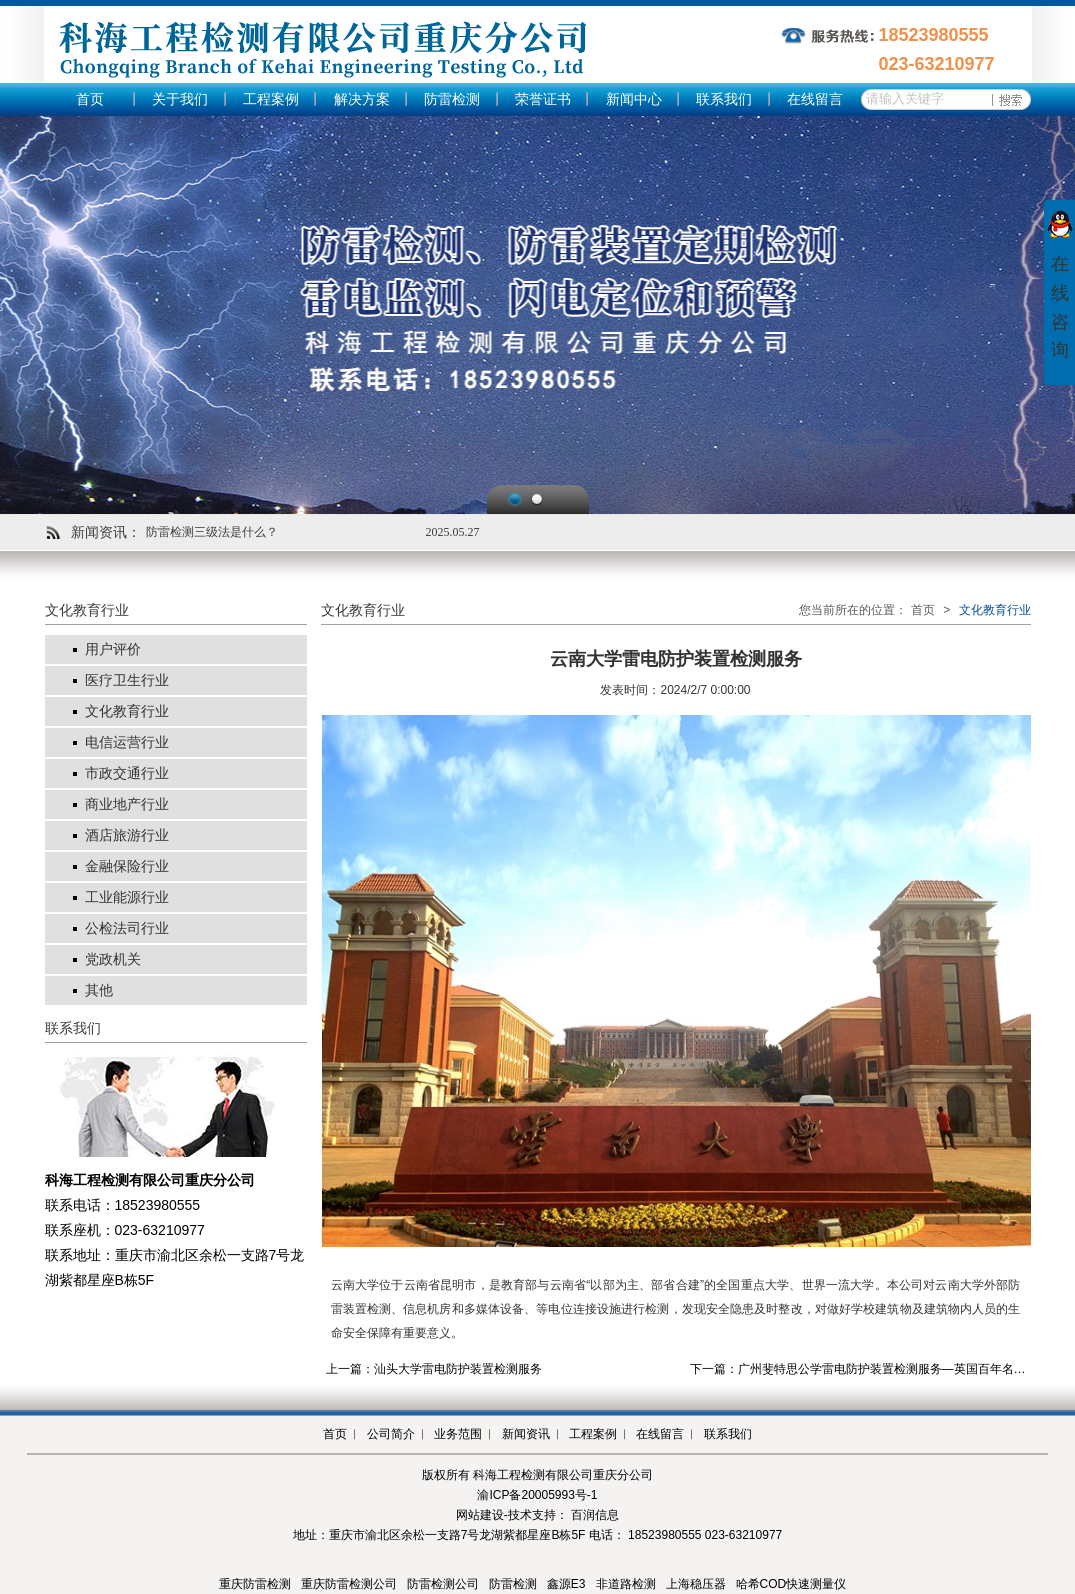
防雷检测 (452, 99)
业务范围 (458, 1434)
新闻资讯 (526, 1434)
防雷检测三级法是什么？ (212, 532)
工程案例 (271, 99)
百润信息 (595, 1515)
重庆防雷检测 (255, 1584)
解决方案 (362, 99)
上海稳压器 (696, 1584)
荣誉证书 (543, 99)
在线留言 (815, 99)
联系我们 (724, 99)
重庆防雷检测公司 (349, 1584)
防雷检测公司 (443, 1584)
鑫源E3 (566, 1584)
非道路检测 (626, 1584)
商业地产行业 (127, 804)
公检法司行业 (127, 928)
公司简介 (391, 1434)
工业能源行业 (127, 897)
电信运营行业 (127, 742)
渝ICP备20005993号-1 (537, 1495)
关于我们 (180, 99)
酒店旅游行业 (127, 835)
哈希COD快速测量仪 (791, 1584)
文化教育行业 (127, 711)
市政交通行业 (127, 773)
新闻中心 (634, 99)
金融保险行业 (127, 866)
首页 (90, 99)
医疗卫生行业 (127, 680)
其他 (99, 990)
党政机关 (113, 959)
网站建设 (480, 1515)
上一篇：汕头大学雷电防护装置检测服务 (434, 1369)
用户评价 (113, 649)
